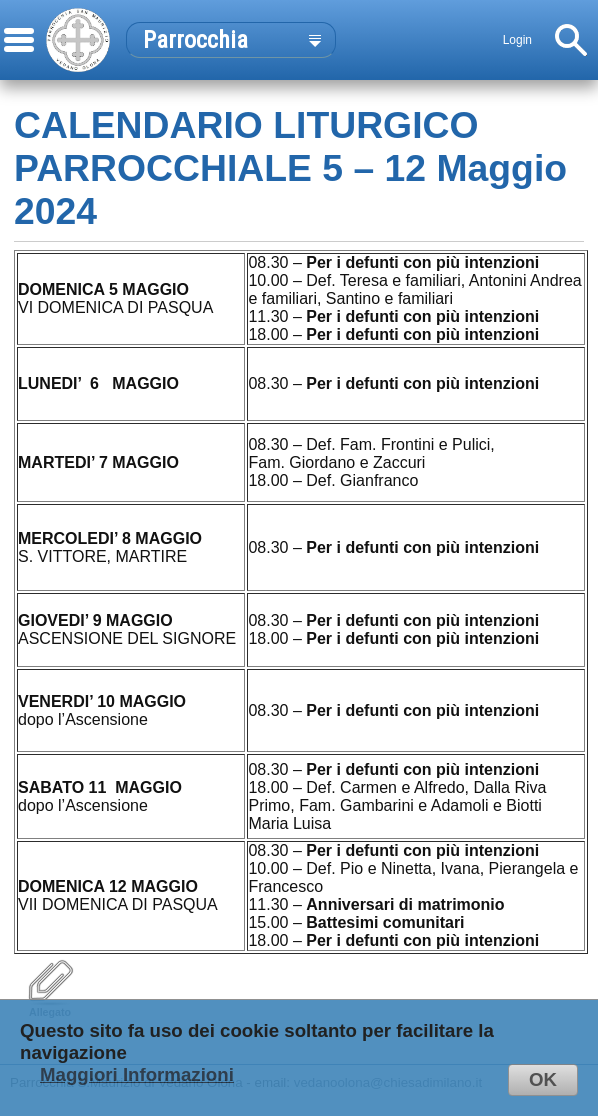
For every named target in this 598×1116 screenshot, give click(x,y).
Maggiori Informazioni (137, 1074)
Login (517, 40)
